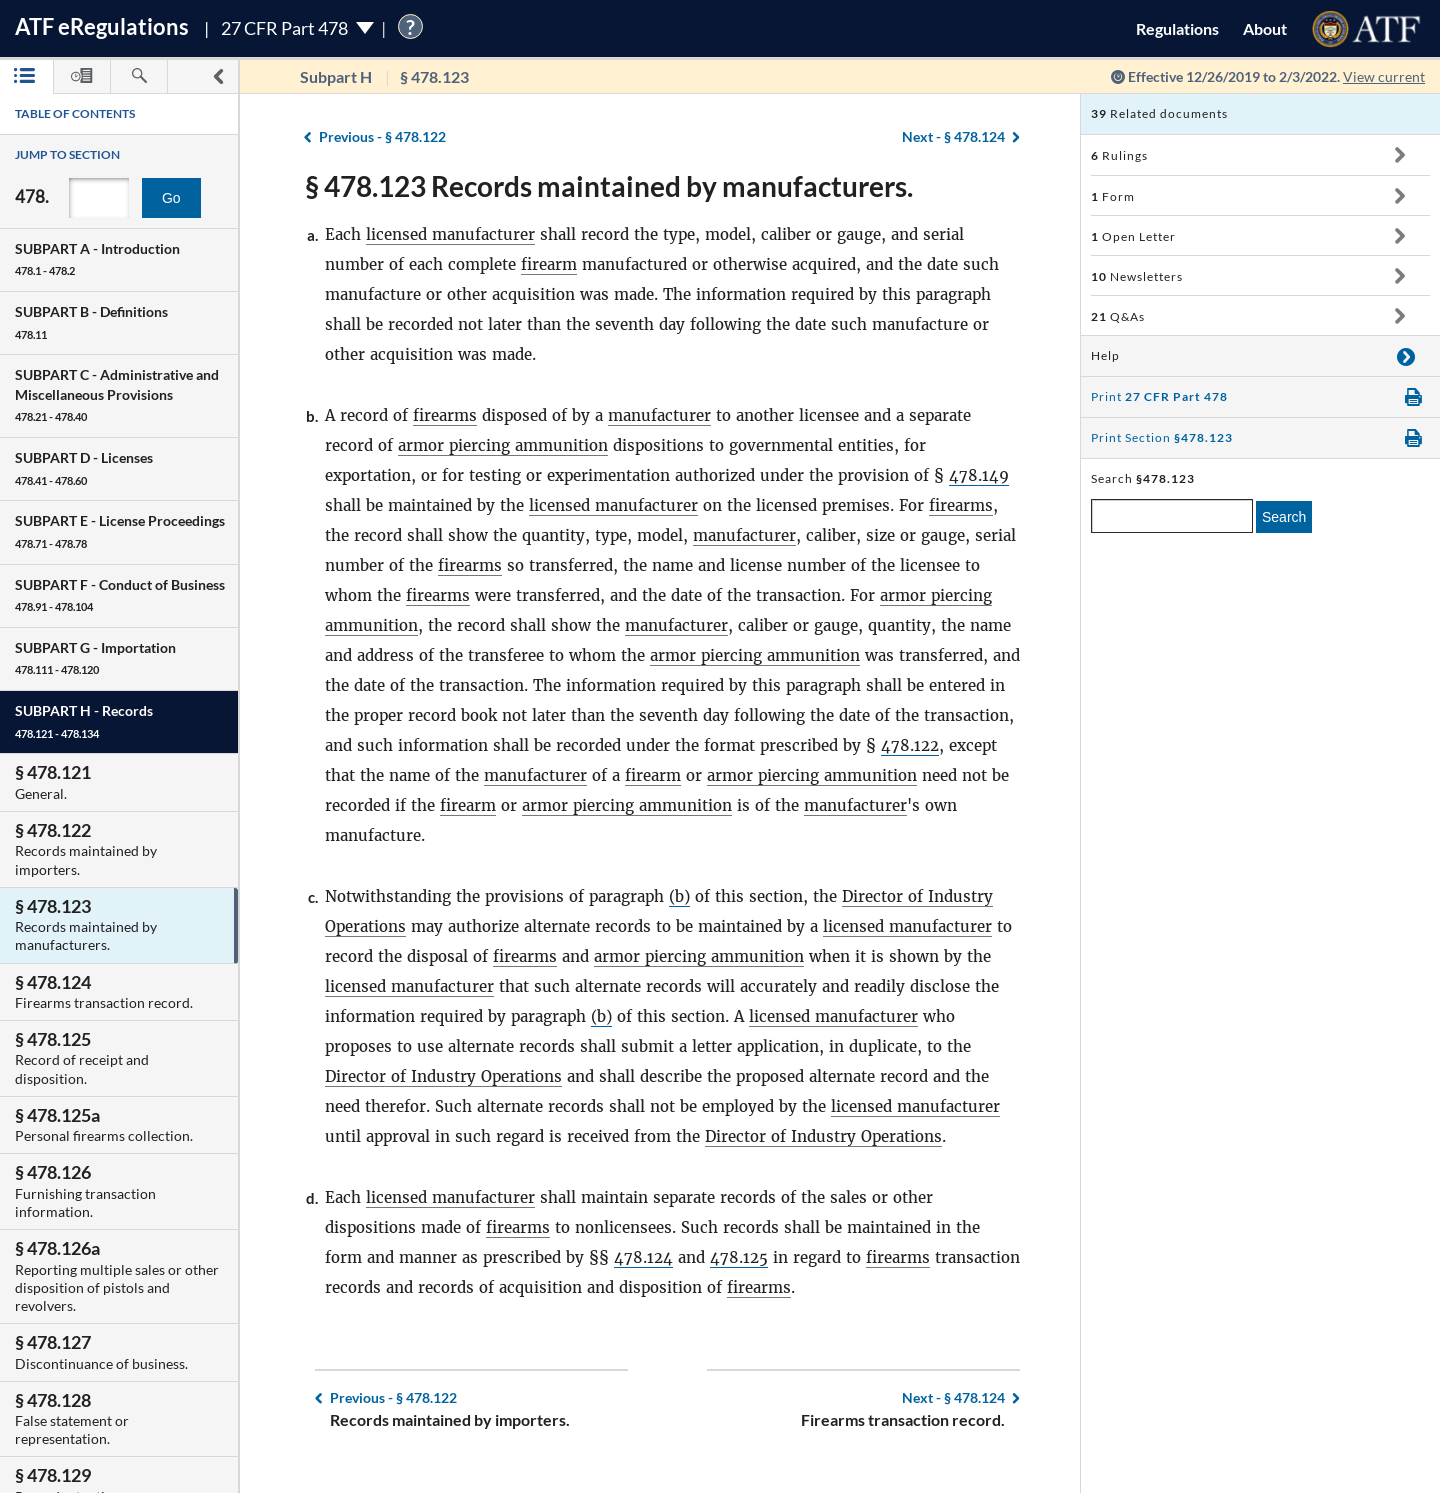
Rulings (1119, 155)
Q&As (1118, 316)
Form (1113, 196)
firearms (445, 415)
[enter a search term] (1172, 516)
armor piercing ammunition (503, 445)
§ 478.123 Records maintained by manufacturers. (609, 186)
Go (171, 198)
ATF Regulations (102, 26)
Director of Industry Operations (443, 1076)
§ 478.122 (382, 136)
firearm (549, 264)
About (1265, 28)
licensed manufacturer (450, 234)
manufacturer (659, 415)
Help (1105, 355)
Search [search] (1284, 517)
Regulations (1177, 28)
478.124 (643, 1257)
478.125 (739, 1257)
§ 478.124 (953, 136)
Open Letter (1133, 236)
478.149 (979, 475)
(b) (679, 896)
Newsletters (1137, 276)
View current (1384, 76)
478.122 (910, 745)
